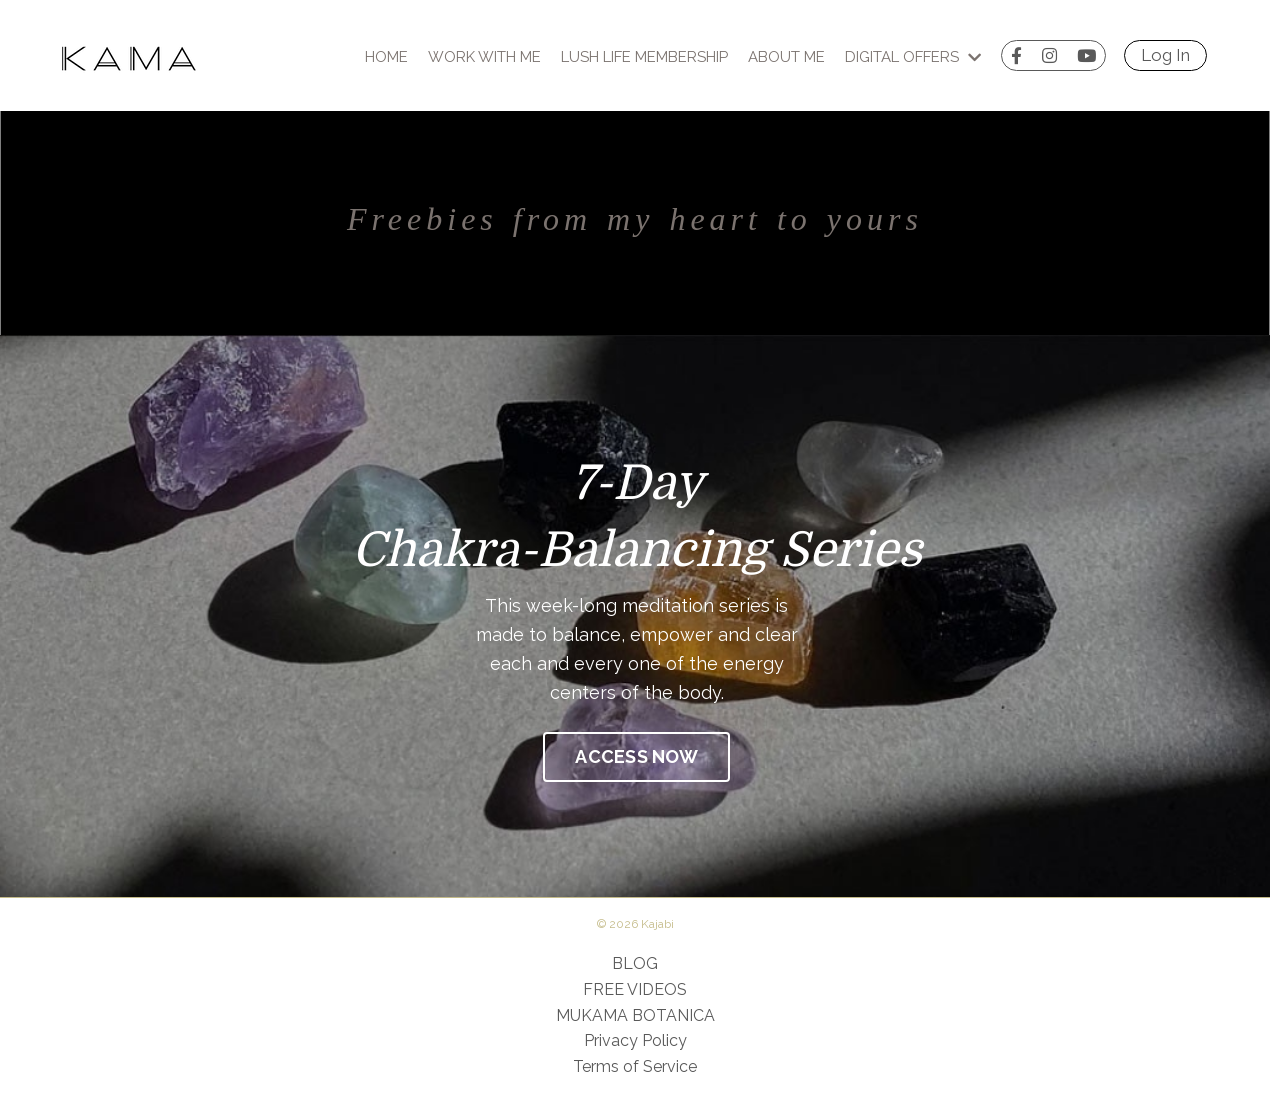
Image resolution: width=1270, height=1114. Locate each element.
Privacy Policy (635, 1040)
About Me (786, 57)
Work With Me (484, 57)
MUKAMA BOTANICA (635, 1015)
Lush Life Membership (644, 57)
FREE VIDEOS (635, 989)
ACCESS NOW (636, 756)
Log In (1165, 55)
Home (386, 57)
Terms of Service (635, 1066)
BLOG (635, 963)
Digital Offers (913, 57)
